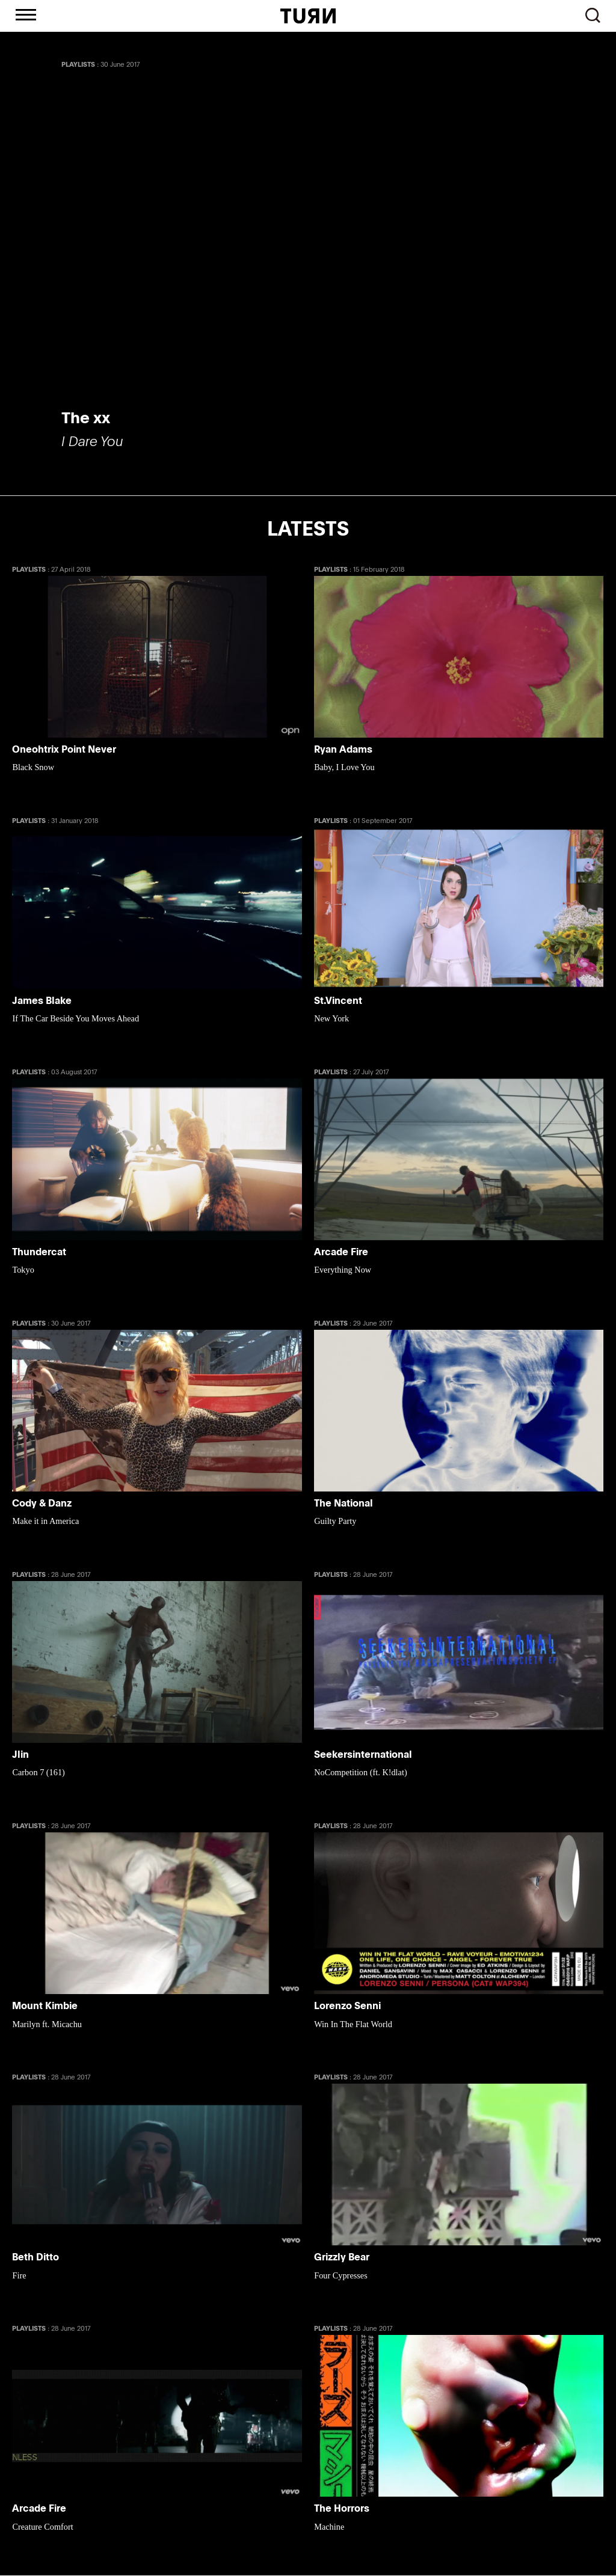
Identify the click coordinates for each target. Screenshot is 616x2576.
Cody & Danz (42, 1503)
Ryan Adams (343, 749)
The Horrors (341, 2509)
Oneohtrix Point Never (64, 749)
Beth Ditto (35, 2258)
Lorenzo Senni (347, 2006)
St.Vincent (338, 1001)
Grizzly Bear (341, 2258)
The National (343, 1503)
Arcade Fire (341, 1252)
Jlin (20, 1754)
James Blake (42, 1001)
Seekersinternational (363, 1754)
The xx (85, 416)
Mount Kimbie (45, 2006)
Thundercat (39, 1252)
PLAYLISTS (78, 64)
